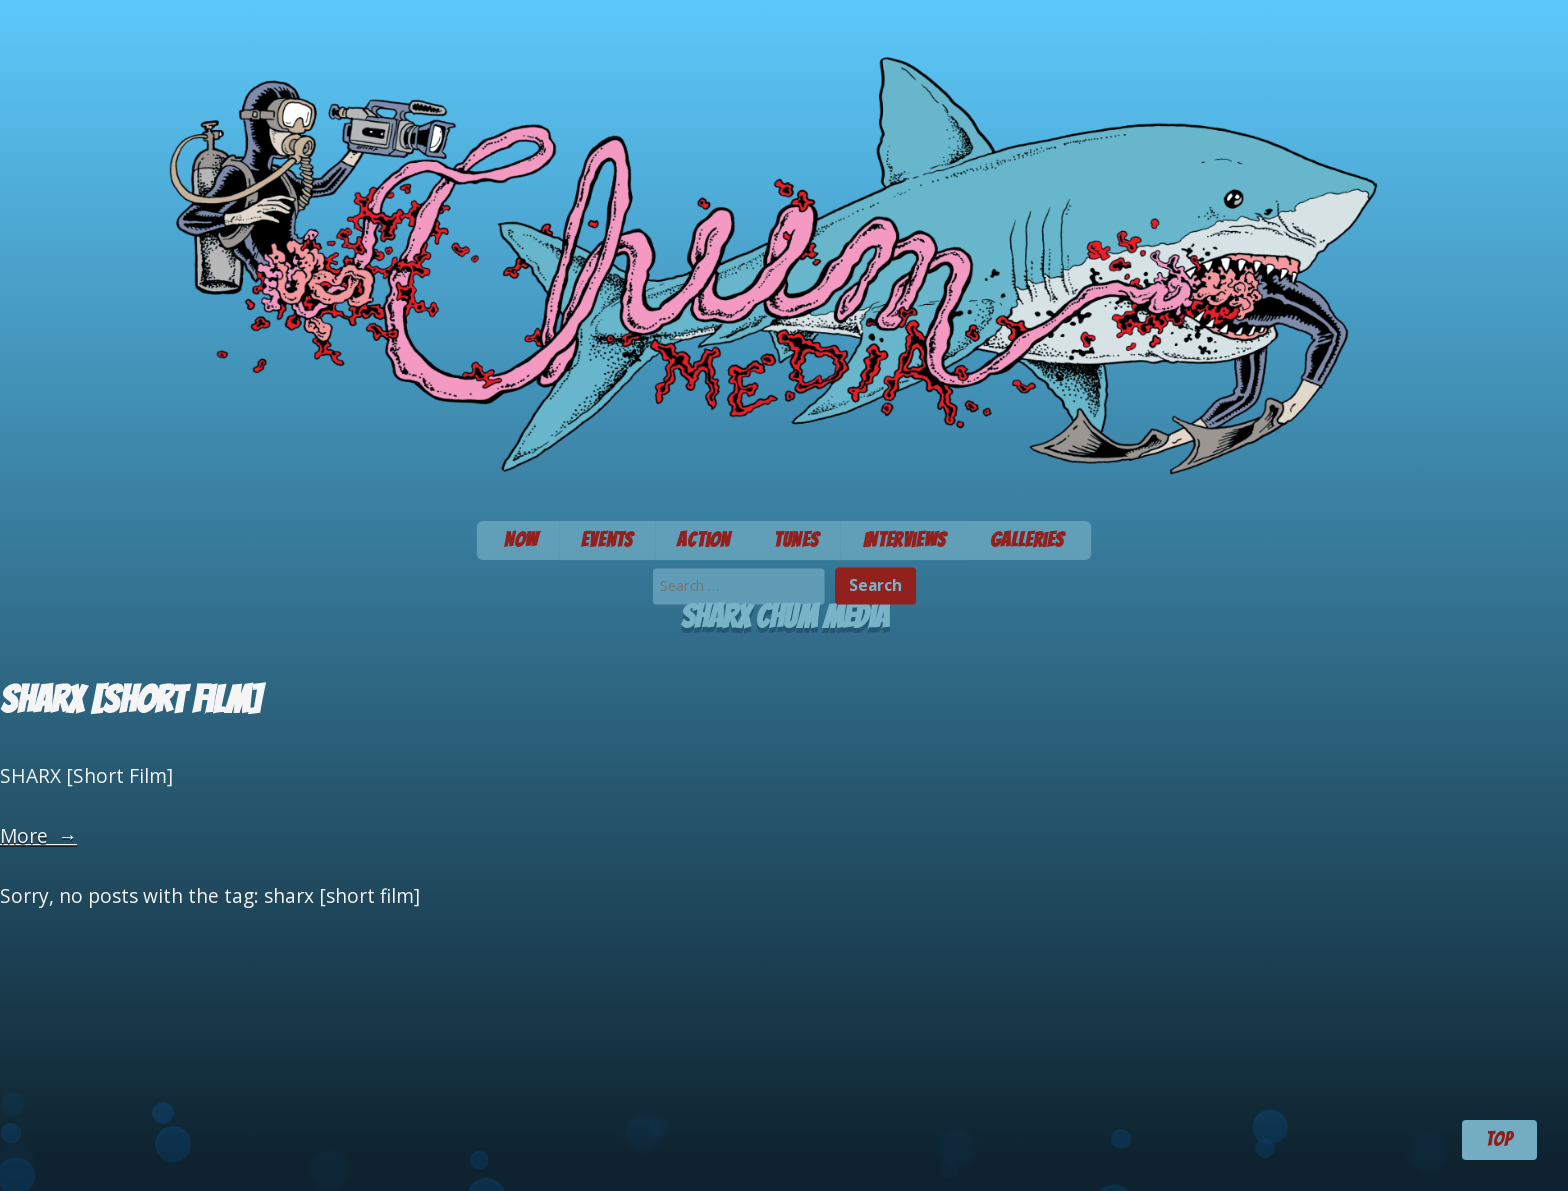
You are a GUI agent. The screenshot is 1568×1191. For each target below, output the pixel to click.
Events (607, 540)
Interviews (904, 540)
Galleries (1027, 540)
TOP (1499, 1139)
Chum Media (784, 254)
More (38, 835)
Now (521, 540)
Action (703, 540)
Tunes (796, 540)
